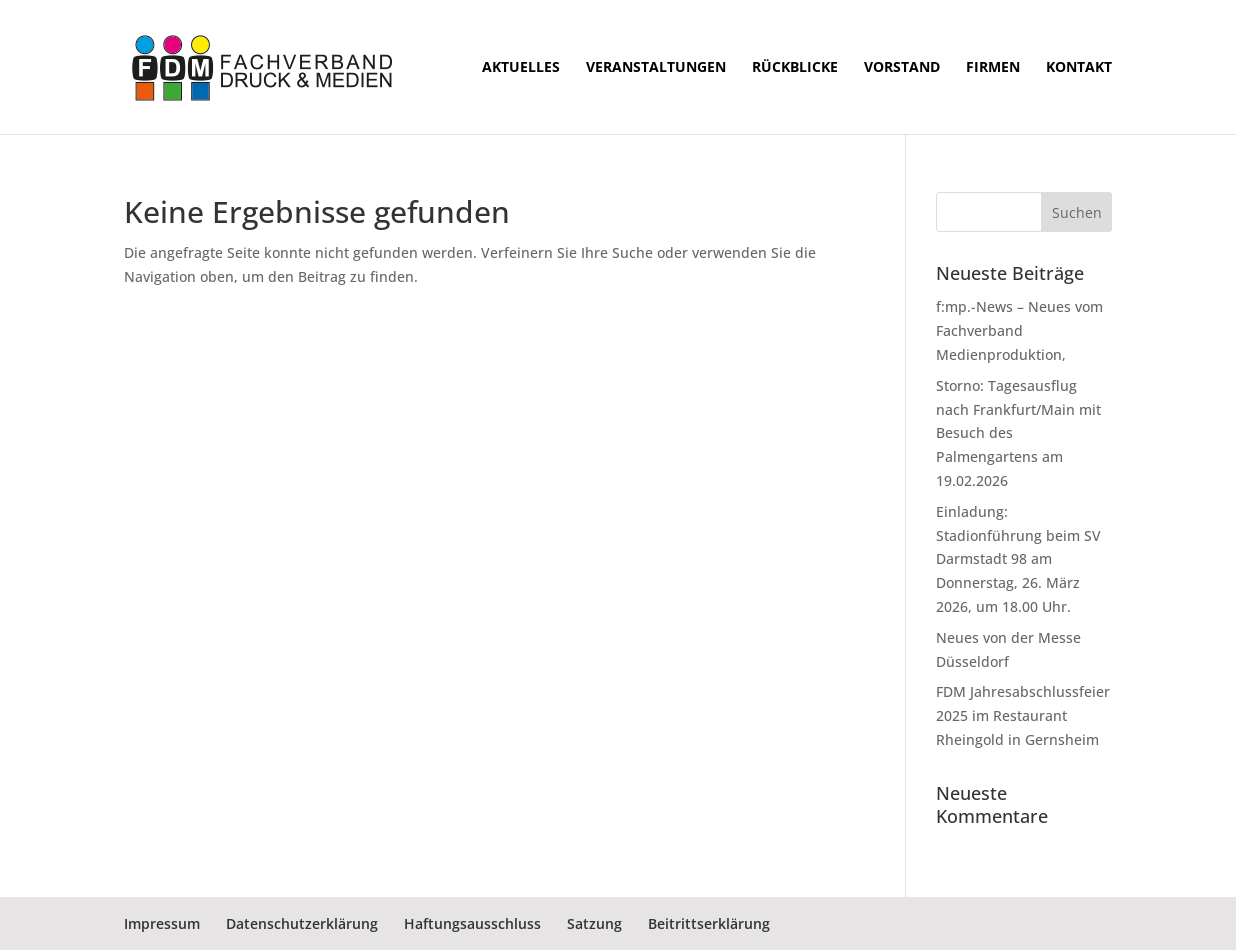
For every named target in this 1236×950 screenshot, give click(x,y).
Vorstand (902, 68)
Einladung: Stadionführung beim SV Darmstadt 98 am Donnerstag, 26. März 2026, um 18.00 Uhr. (1018, 559)
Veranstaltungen (656, 68)
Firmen (993, 68)
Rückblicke (795, 68)
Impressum (162, 923)
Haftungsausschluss (472, 923)
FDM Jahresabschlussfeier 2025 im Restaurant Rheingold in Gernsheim (1023, 715)
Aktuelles (521, 68)
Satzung (594, 923)
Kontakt (1079, 68)
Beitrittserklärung (709, 923)
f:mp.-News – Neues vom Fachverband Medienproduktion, (1019, 330)
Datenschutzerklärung (302, 923)
